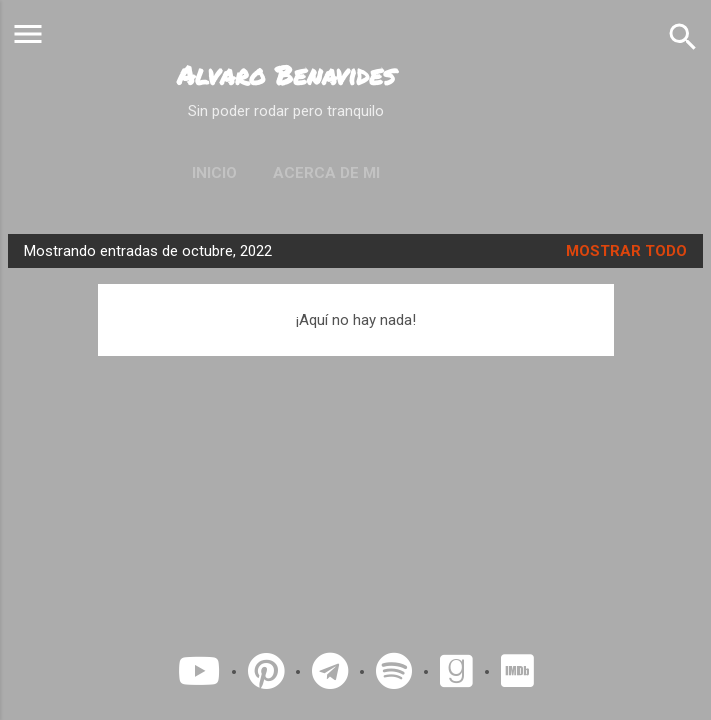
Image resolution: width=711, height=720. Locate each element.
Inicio (214, 173)
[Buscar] (683, 36)
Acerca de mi (326, 173)
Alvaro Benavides (286, 75)
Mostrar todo (626, 251)
